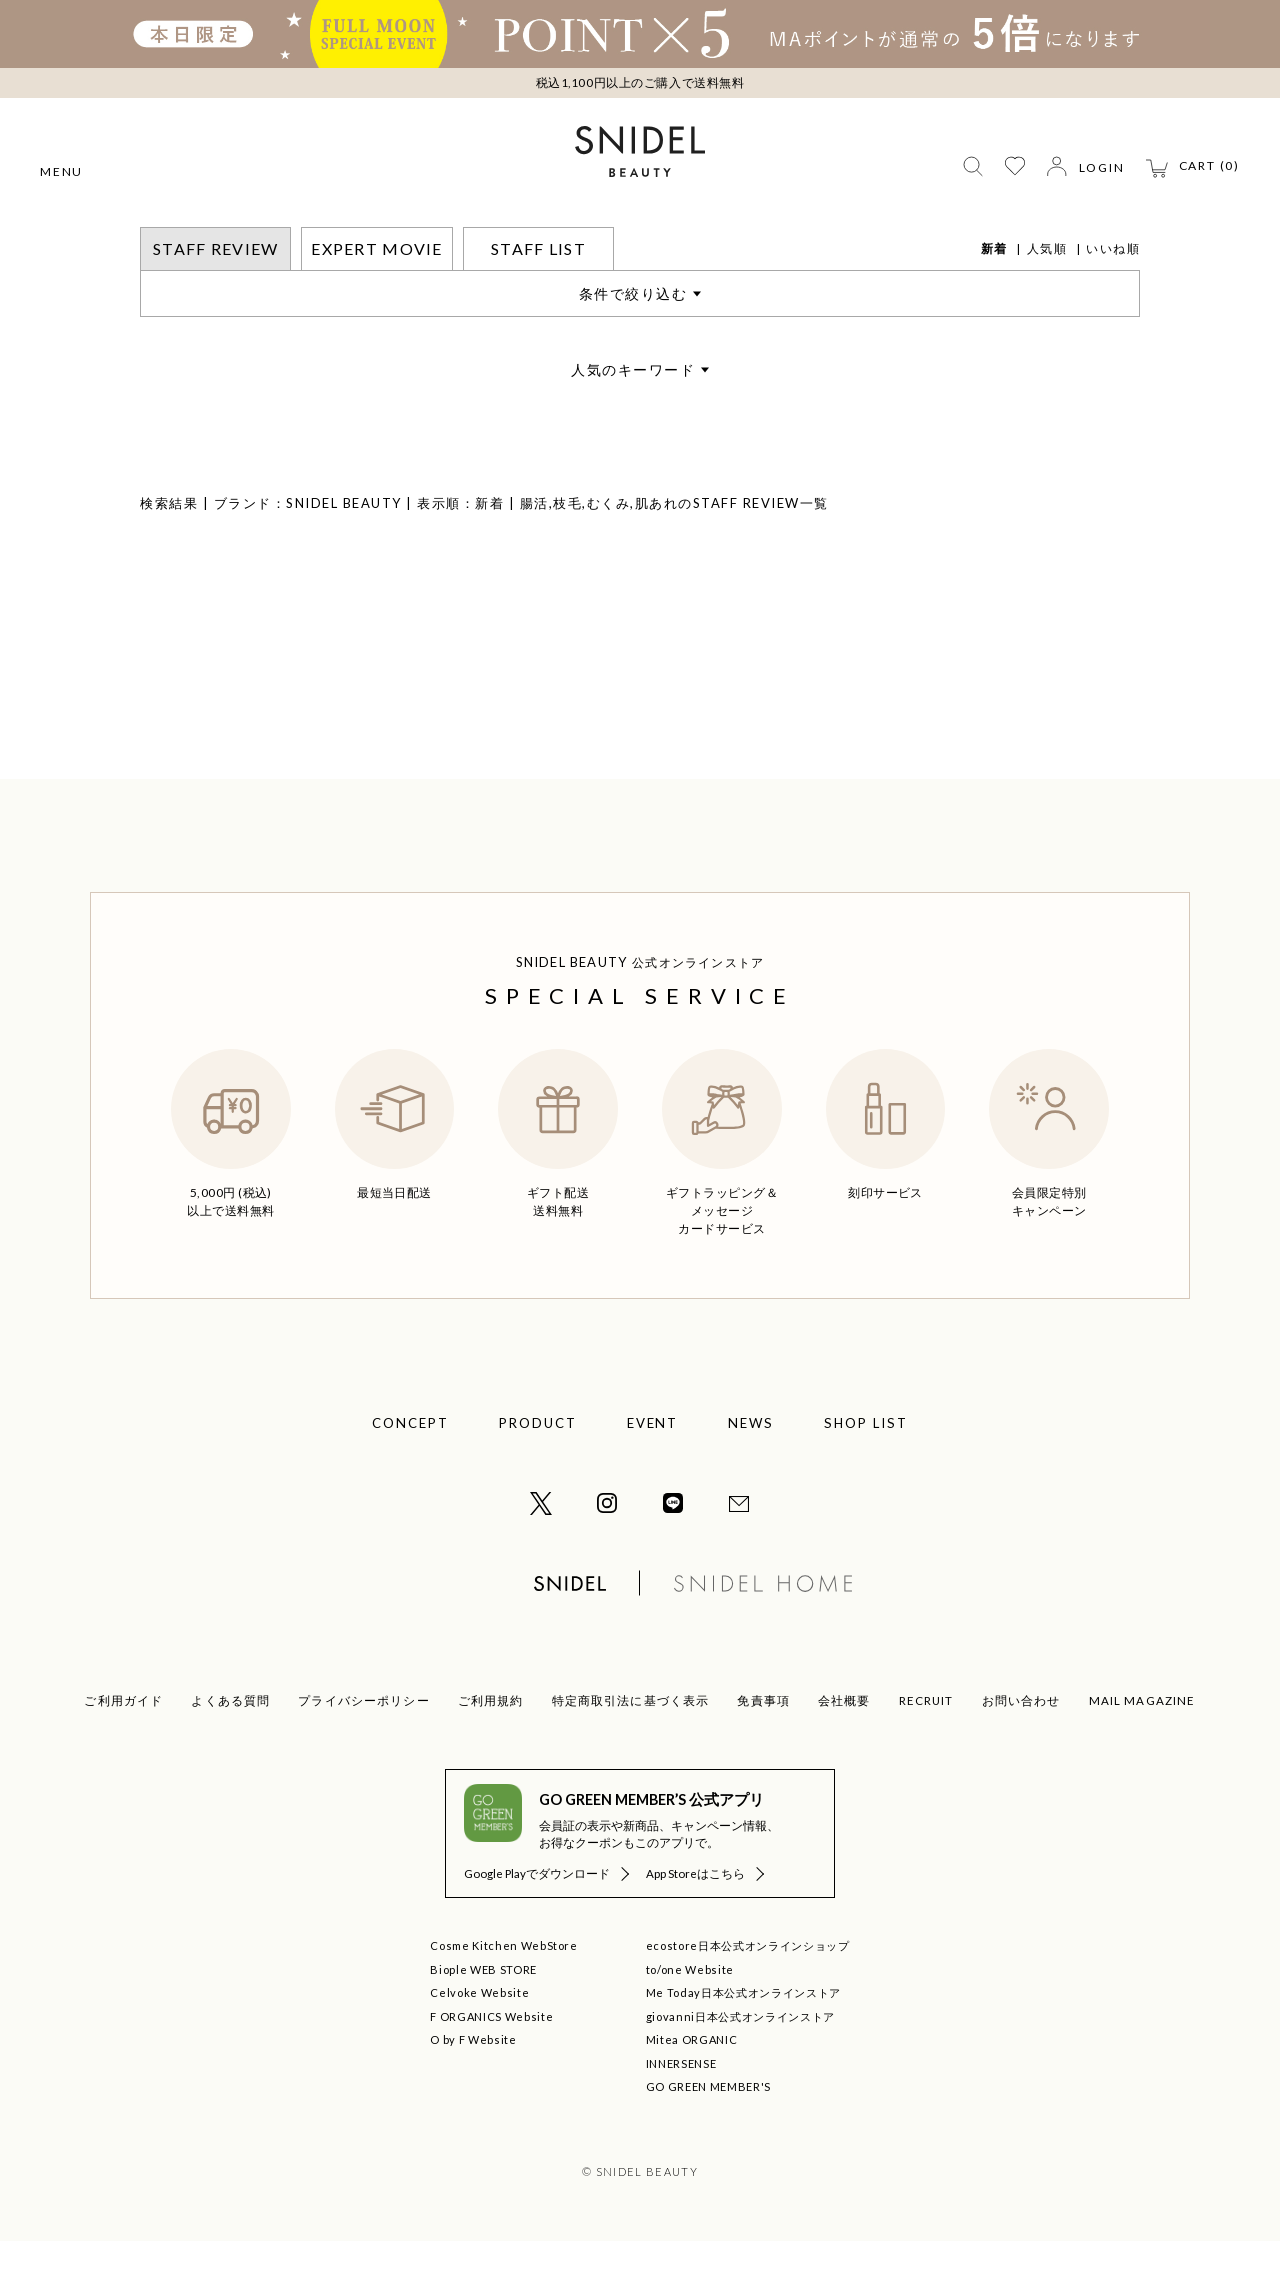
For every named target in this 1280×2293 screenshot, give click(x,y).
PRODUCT (538, 1475)
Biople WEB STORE (483, 2021)
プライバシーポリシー (364, 1752)
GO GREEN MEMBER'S (708, 2138)
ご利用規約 (491, 1752)
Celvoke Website (479, 2044)
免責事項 (763, 1752)
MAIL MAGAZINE (1142, 1752)
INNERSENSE (681, 2115)
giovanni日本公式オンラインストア (740, 2068)
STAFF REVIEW (246, 239)
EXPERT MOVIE (376, 300)
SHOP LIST (866, 1475)
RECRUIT (926, 1752)
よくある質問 (230, 1752)
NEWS (751, 1475)
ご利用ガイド (123, 1752)
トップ (160, 239)
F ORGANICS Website (491, 2068)
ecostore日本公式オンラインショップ (748, 1997)
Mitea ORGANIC (692, 2091)
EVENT (653, 1475)
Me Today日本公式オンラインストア (743, 2044)
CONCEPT (410, 1475)
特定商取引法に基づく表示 (631, 1752)
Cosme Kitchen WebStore (504, 1997)
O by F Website (473, 2091)
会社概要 (844, 1752)
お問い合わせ (1021, 1752)
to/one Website (690, 2021)
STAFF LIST (538, 300)
